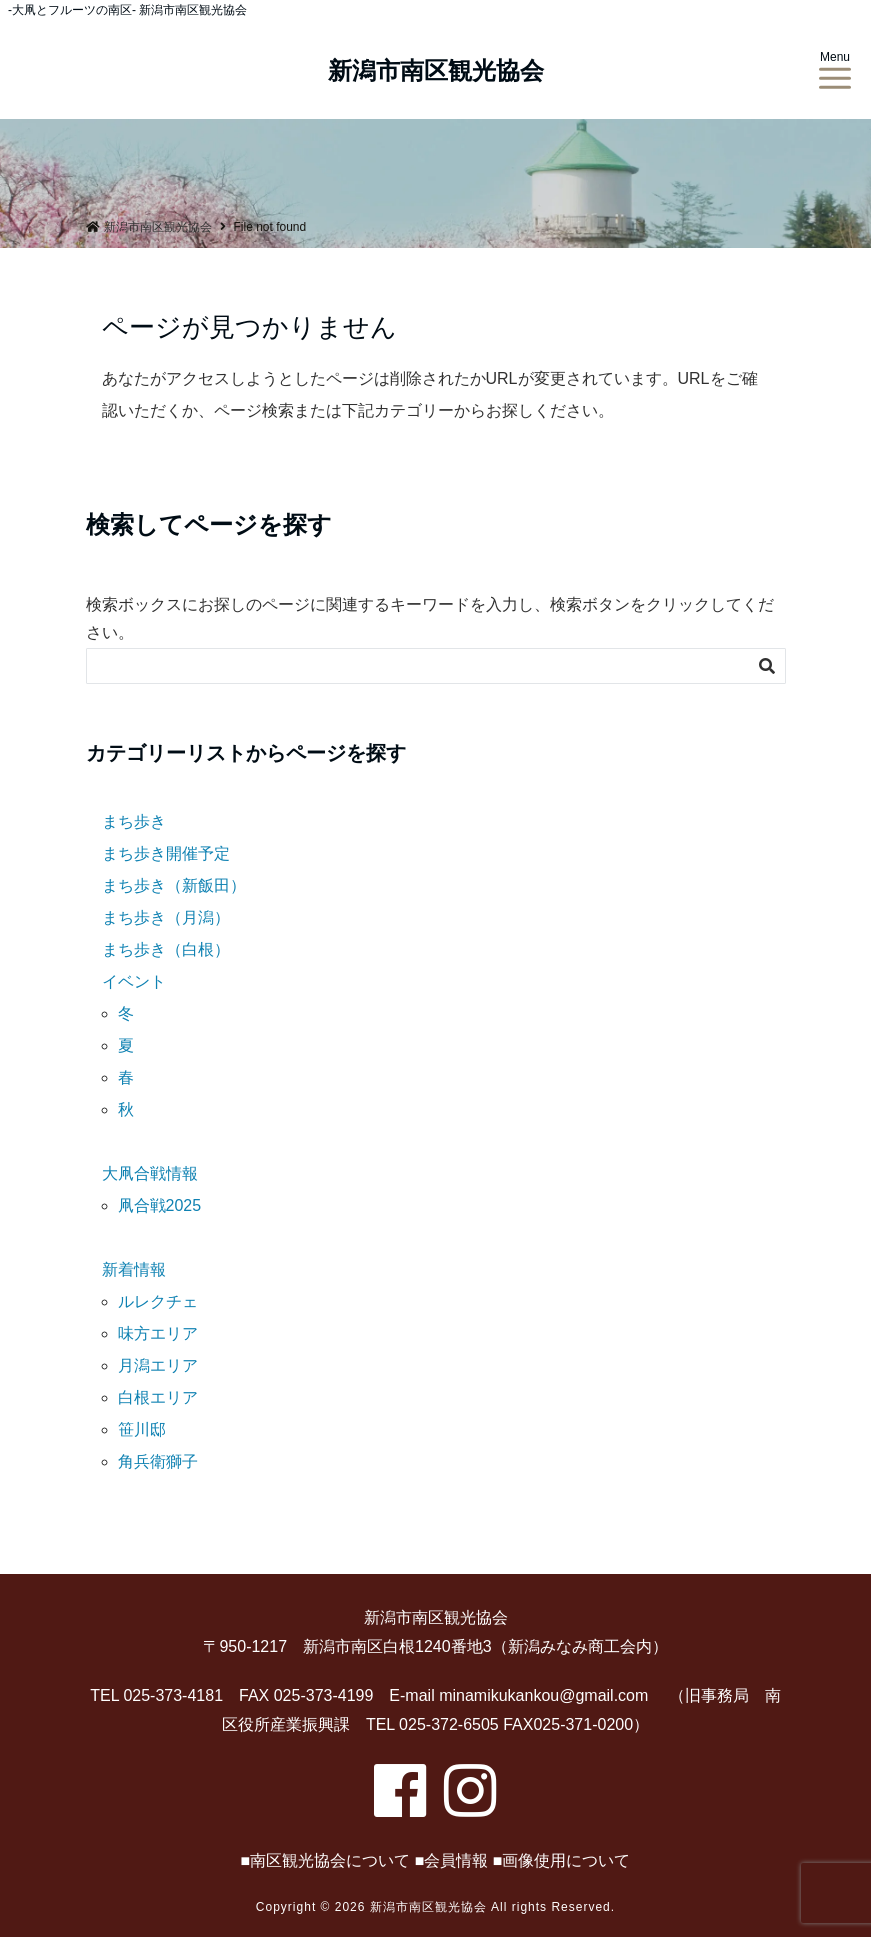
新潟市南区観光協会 (436, 71)
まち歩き (134, 821)
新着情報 (134, 1269)
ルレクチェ (158, 1301)
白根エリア (158, 1397)
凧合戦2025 (160, 1205)
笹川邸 (142, 1429)
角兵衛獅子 (158, 1461)
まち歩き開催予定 (166, 853)
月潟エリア (158, 1365)
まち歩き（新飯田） (174, 885)
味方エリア (158, 1333)
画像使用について (566, 1860)
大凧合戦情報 (150, 1173)
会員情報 (456, 1860)
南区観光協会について (330, 1860)
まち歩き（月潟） (166, 917)
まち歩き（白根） (166, 949)
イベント (134, 981)
